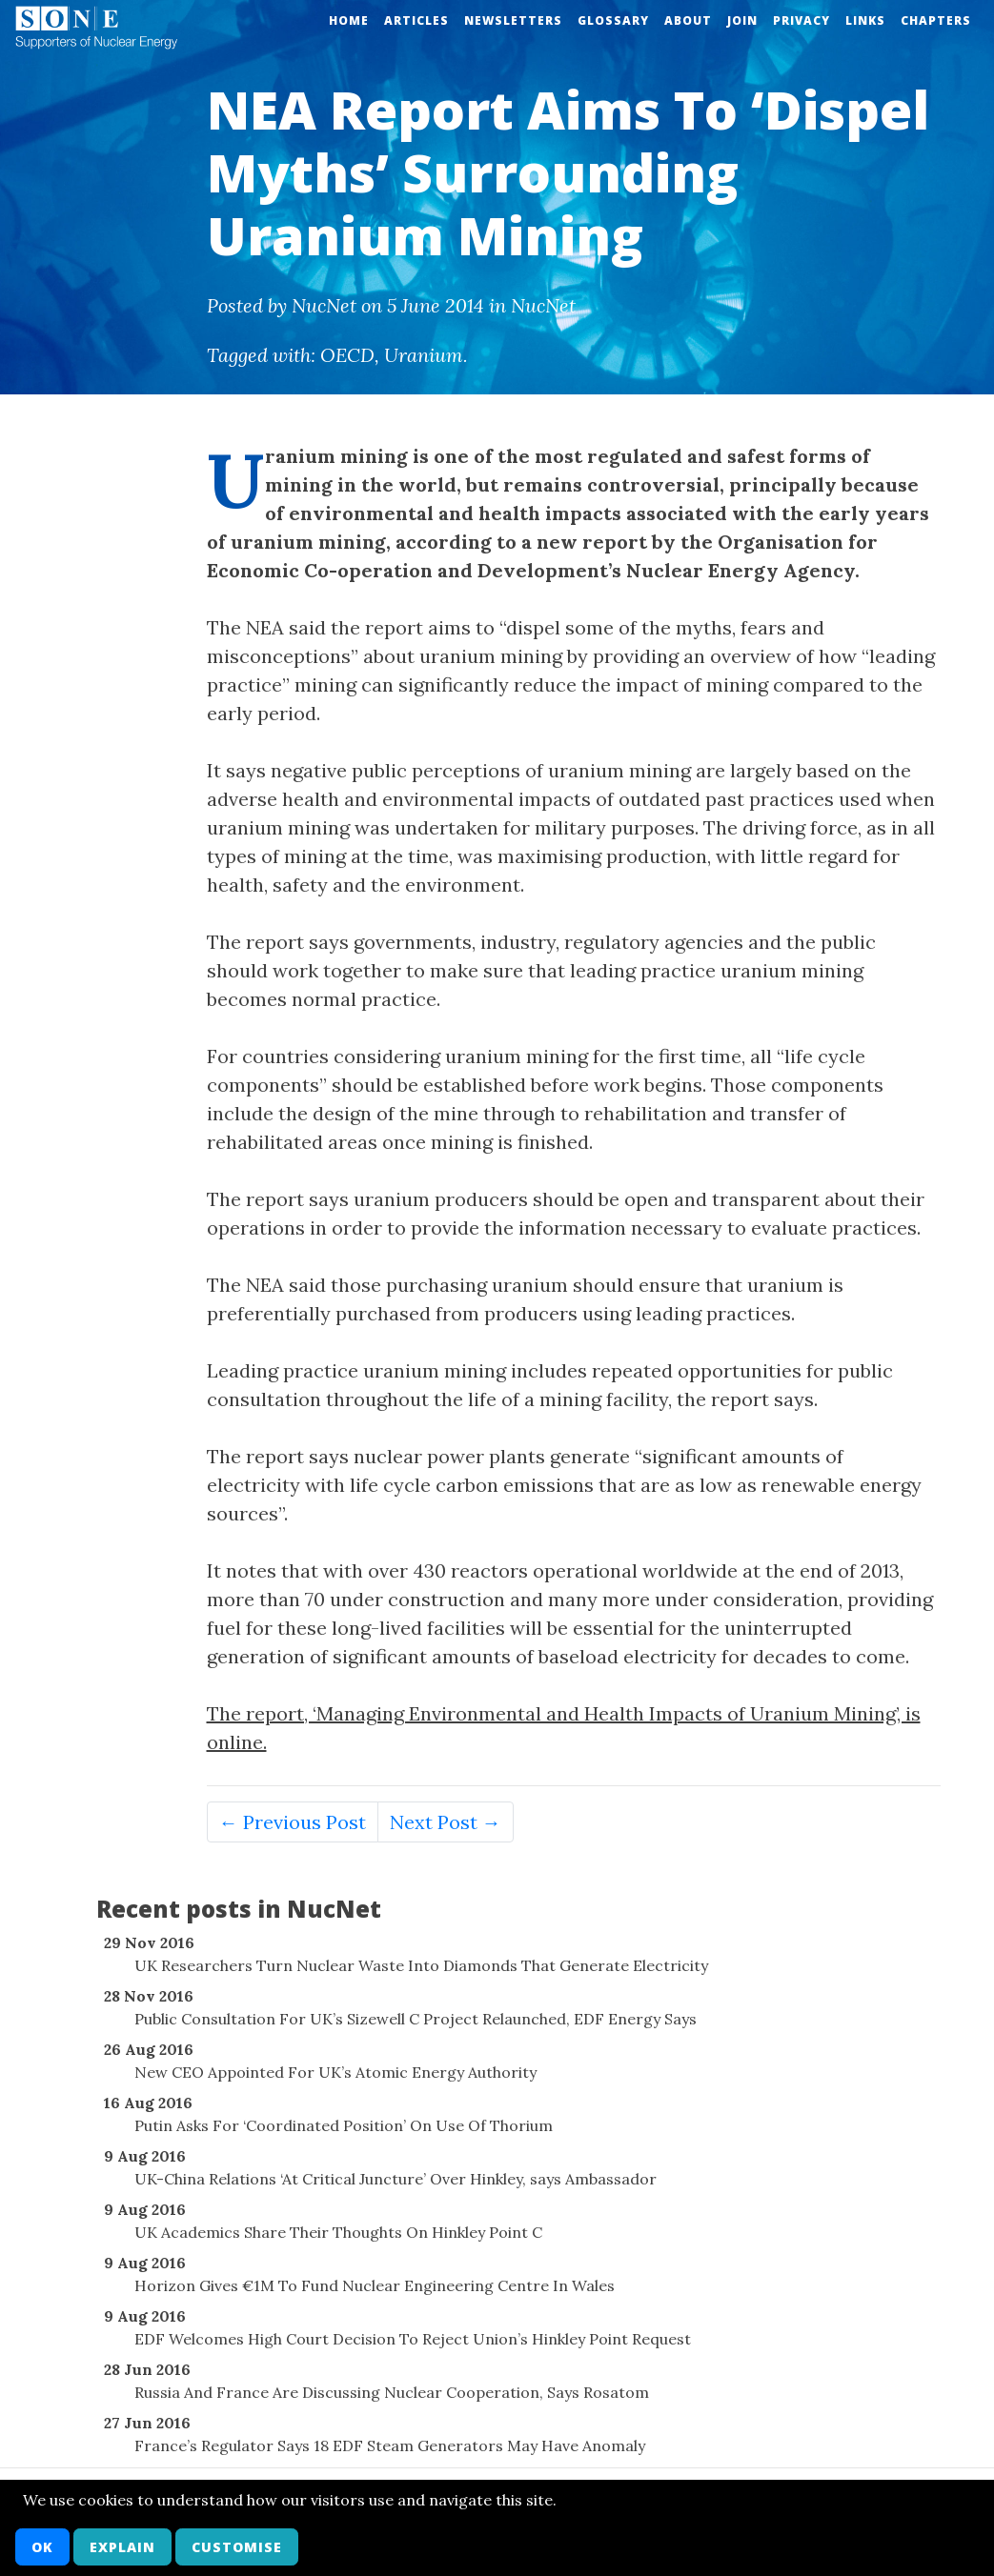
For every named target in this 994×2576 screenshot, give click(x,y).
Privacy (801, 20)
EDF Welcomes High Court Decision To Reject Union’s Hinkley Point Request (412, 2338)
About (688, 20)
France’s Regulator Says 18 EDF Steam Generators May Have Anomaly (389, 2445)
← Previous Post (292, 1822)
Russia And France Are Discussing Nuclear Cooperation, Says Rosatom (391, 2392)
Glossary (613, 20)
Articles (416, 20)
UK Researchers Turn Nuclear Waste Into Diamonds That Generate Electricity (421, 1965)
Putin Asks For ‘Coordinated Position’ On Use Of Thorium (343, 2125)
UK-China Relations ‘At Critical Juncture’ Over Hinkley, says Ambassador (395, 2178)
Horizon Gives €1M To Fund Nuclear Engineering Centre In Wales (374, 2285)
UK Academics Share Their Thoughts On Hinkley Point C (338, 2232)
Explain (122, 2547)
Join (742, 20)
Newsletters (513, 20)
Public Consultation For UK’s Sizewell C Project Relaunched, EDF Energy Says (415, 2018)
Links (865, 20)
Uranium (423, 355)
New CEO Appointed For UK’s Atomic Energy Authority (335, 2072)
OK (42, 2547)
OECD (347, 355)
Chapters (936, 20)
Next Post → (445, 1822)
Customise (237, 2547)
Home (349, 20)
